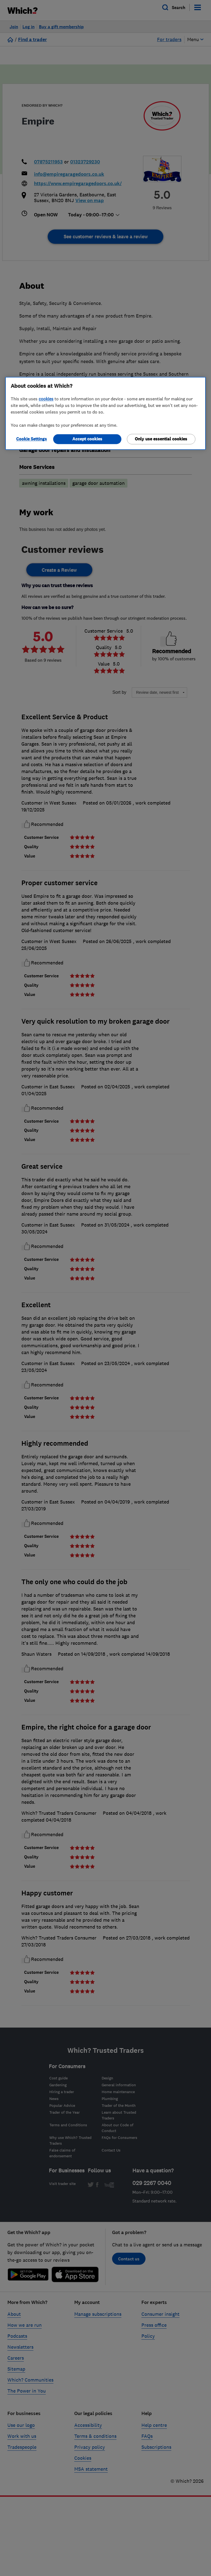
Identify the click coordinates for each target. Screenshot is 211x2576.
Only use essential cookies (161, 439)
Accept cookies (87, 439)
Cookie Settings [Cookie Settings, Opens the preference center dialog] (31, 439)
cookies (46, 399)
